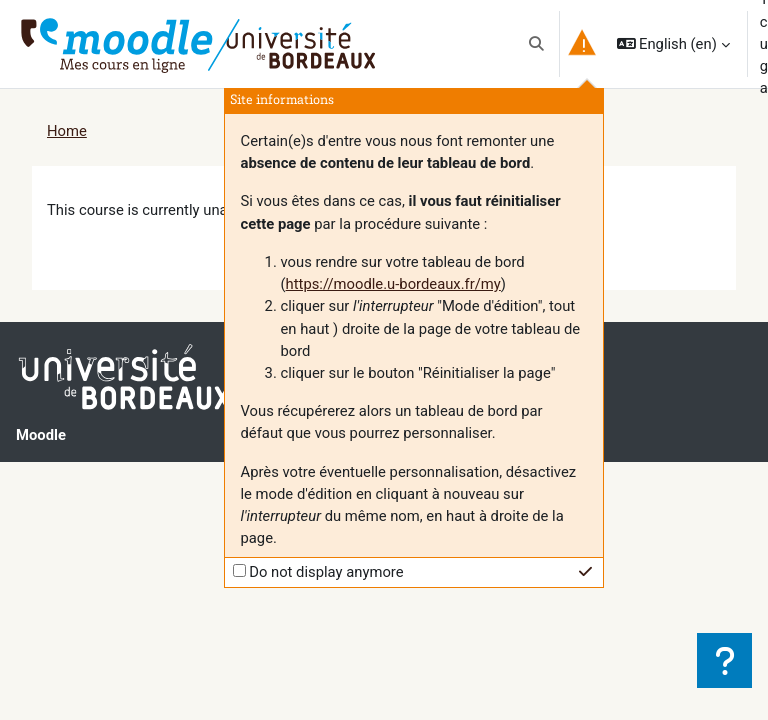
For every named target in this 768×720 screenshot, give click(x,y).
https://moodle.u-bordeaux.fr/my (393, 284)
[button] (536, 44)
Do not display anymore (326, 572)
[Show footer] (724, 660)
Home (67, 131)
